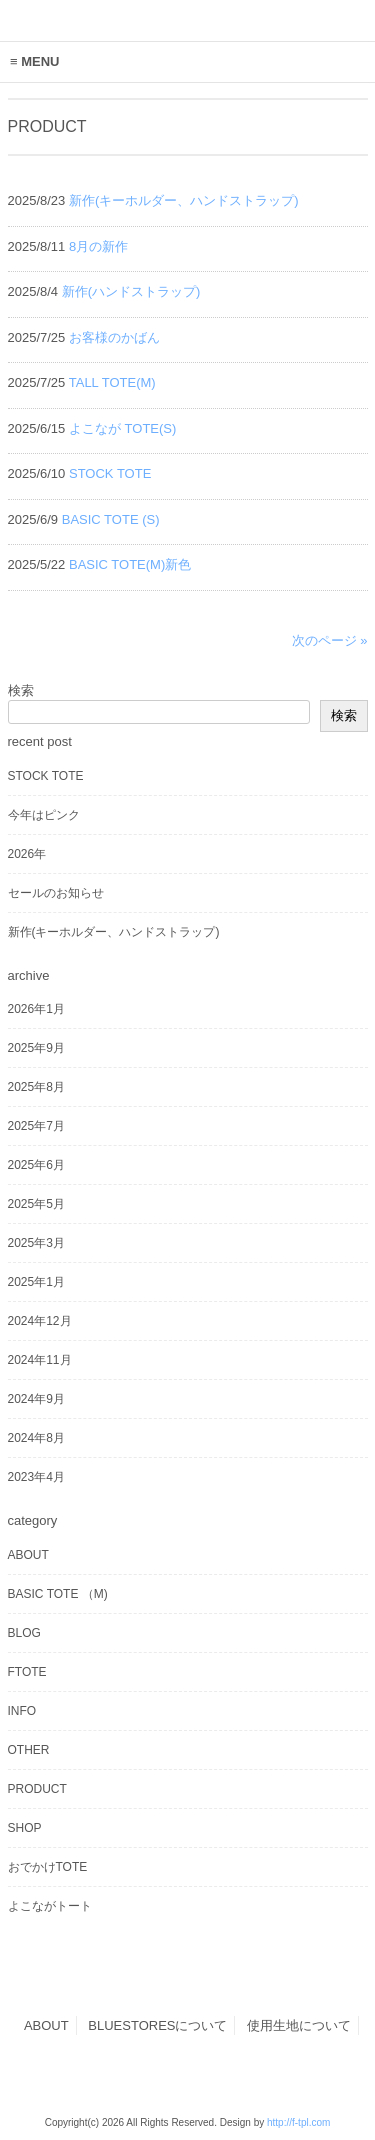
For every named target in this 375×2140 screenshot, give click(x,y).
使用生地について (299, 2025)
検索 (21, 690)
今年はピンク (44, 815)
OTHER (29, 1750)
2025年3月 (36, 1243)
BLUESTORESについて (157, 2025)
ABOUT (28, 1555)
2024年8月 (36, 1438)
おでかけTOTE (48, 1867)
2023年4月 (36, 1477)
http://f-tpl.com (298, 2122)
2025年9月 (36, 1048)
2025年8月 (36, 1087)
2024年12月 (40, 1321)
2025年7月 (36, 1126)
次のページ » (330, 640)
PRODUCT (37, 1789)
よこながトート (50, 1906)
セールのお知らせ (56, 893)
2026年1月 (36, 1009)
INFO (22, 1711)
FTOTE (27, 1672)
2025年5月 (36, 1204)
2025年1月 (36, 1282)
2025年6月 (36, 1165)
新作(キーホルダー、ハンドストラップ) (114, 932)
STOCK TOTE (46, 776)
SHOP (25, 1828)
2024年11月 (40, 1360)
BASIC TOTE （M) (58, 1594)
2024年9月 (36, 1399)
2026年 (27, 854)
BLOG (24, 1633)
